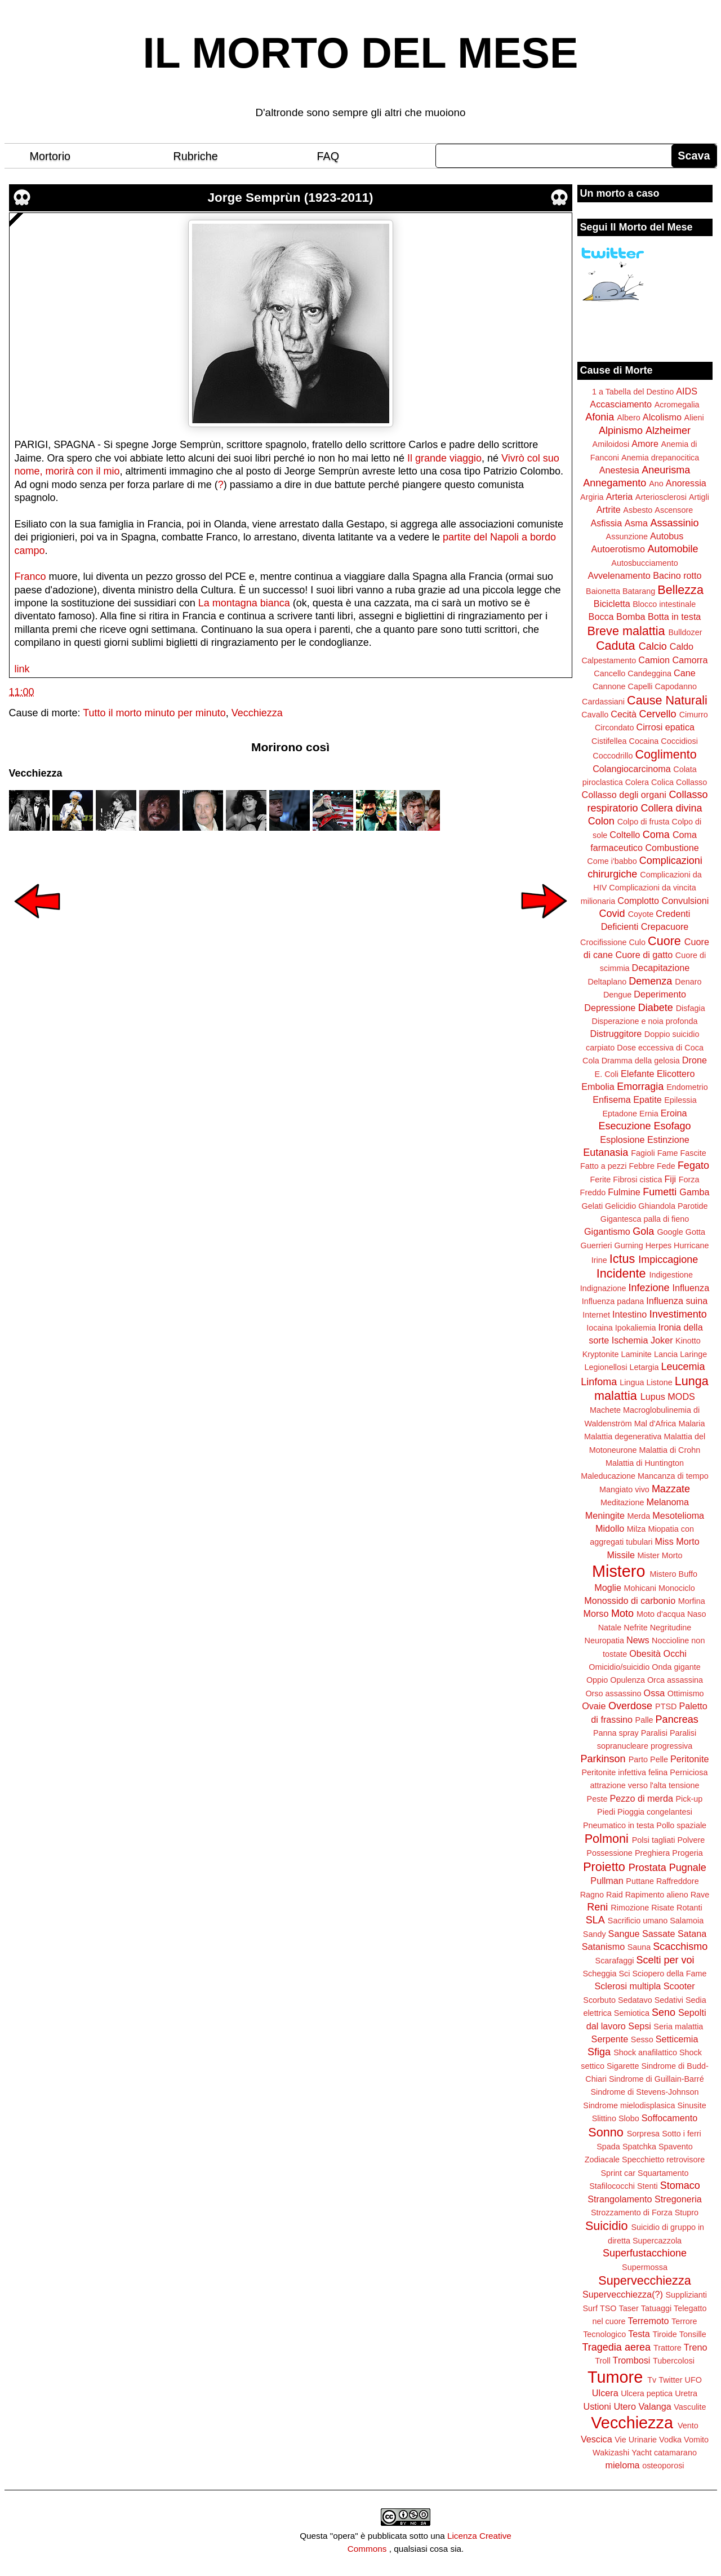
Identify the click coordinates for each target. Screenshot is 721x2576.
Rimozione (630, 1907)
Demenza (650, 981)
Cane (685, 673)
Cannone (609, 686)
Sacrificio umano (637, 1920)
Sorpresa (643, 2133)
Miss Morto (677, 1541)
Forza (689, 1179)
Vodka (670, 2439)
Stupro (686, 2212)
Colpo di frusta (643, 821)
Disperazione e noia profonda (644, 1021)
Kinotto (688, 1340)
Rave (700, 1894)
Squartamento (663, 2173)
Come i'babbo (612, 861)
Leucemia (683, 1366)
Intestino (629, 1314)
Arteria (619, 496)
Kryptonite (600, 1354)
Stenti (647, 2186)
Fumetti (660, 1192)
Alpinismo (621, 430)
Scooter (679, 1986)
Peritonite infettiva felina (625, 1772)
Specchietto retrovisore (663, 2159)
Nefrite (635, 1627)
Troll (602, 2360)
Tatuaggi (656, 2308)
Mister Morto (660, 1555)
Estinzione (668, 1139)
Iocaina (599, 1327)
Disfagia (690, 1008)
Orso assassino (613, 1693)
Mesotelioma (678, 1515)
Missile (621, 1555)
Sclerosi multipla (627, 1986)
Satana (692, 1933)
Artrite (609, 509)
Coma (656, 834)
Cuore (664, 941)
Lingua (632, 1382)
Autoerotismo (618, 549)
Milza (636, 1528)
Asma (636, 523)
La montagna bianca (244, 603)
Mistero (618, 1571)
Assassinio (675, 523)
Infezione (648, 1287)
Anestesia (619, 470)
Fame (667, 1153)
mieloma (622, 2465)
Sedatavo (635, 2000)
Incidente (621, 1273)
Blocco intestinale (664, 604)
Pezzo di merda (641, 1798)
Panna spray (616, 1732)
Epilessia (680, 1100)
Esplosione (622, 1139)
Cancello (609, 673)
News (637, 1640)
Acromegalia (677, 404)
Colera (637, 782)
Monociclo (676, 1588)
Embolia (597, 1086)
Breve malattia (626, 631)
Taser (628, 2308)
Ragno (592, 1894)
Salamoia (687, 1920)
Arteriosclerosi (661, 497)
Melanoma (668, 1502)
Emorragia (640, 1086)
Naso (696, 1614)
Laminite (636, 1354)
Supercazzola (657, 2240)
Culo (637, 942)
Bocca (601, 616)
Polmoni (607, 1839)
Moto (622, 1613)
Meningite (605, 1515)
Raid (614, 1894)
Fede (666, 1165)
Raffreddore (677, 1881)
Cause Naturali (667, 700)
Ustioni (597, 2406)
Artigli (699, 497)
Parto (638, 1759)
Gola (643, 1231)
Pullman (606, 1881)
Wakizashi (611, 2452)
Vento (688, 2425)
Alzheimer (668, 430)
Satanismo (603, 1946)
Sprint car (618, 2173)
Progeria (687, 1852)
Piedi (606, 1811)
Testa (639, 2334)
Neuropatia (604, 1640)
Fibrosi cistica (637, 1179)
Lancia (666, 1354)
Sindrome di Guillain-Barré (656, 2078)
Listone (659, 1382)
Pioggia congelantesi (654, 1811)
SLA (595, 1920)
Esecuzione (624, 1126)
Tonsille (692, 2334)
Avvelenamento (619, 575)
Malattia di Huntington (645, 1462)
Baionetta (603, 591)
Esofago (672, 1126)
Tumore (615, 2377)
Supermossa (644, 2267)
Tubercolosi (674, 2360)
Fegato (693, 1165)
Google (670, 1231)
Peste (597, 1798)
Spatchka (639, 2146)
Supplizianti (686, 2294)
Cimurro (693, 714)
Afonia (599, 417)
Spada (608, 2146)
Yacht (641, 2452)
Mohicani (640, 1588)
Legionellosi (605, 1367)
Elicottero (676, 1073)
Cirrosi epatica (666, 727)
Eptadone (619, 1113)
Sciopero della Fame (670, 1973)
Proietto (604, 1867)
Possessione (609, 1852)
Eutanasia (605, 1152)
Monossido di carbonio (629, 1600)
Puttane (640, 1881)
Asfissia (606, 523)
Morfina (691, 1601)
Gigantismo (607, 1231)
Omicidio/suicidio (619, 1666)
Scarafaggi (614, 1960)
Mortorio (50, 156)
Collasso (691, 782)
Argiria (592, 497)
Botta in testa (674, 616)
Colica (662, 782)
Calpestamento (608, 660)
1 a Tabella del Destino (633, 391)
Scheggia (600, 1973)
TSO (608, 2308)
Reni (597, 1907)
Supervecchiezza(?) (622, 2294)
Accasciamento (621, 404)
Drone (694, 1060)
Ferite (600, 1179)
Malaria (691, 1423)
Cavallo (594, 714)
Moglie (607, 1587)
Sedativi (669, 2000)
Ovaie (594, 1706)
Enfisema (611, 1099)
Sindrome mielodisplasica (629, 2105)
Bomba (630, 616)
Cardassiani (603, 701)
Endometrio (687, 1087)
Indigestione (671, 1274)
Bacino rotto (677, 575)
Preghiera (652, 1852)
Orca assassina (675, 1679)
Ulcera (605, 2393)
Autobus (666, 536)
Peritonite (689, 1759)
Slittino (604, 2118)
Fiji (670, 1179)
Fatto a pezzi (603, 1165)
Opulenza (627, 1679)
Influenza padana (613, 1301)
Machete (605, 1410)
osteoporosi (663, 2465)
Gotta (695, 1231)
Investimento (678, 1314)
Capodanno (676, 686)
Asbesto (637, 510)
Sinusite (691, 2105)
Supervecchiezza (644, 2280)
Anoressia (686, 483)
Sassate (658, 1933)
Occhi (675, 1653)
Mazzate (671, 1489)
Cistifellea (608, 741)
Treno (695, 2347)
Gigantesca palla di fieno (644, 1218)
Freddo (593, 1192)
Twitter (670, 2379)
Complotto (638, 900)
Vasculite (690, 2406)
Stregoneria (678, 2199)
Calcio (653, 646)
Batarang (638, 591)
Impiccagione (668, 1259)
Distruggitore (616, 1033)
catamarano (675, 2452)
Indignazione (603, 1288)
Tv (651, 2379)
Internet (596, 1314)
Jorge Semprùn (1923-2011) (290, 197)
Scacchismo (680, 1946)
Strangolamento (620, 2199)
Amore (644, 443)
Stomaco (680, 2185)
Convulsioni (685, 900)
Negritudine (671, 1627)
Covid (612, 913)
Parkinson (603, 1758)
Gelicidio (620, 1206)
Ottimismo (685, 1693)
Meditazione (622, 1502)
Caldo (681, 646)
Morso (595, 1613)
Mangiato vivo (624, 1489)
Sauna (639, 1947)
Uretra (686, 2393)
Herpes (658, 1245)
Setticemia (677, 2039)
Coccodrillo (613, 755)
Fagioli (643, 1153)
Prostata (647, 1867)
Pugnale (687, 1867)
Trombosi (632, 2360)
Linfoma (599, 1381)
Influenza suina (676, 1301)
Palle (644, 1719)
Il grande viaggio (444, 458)
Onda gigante (676, 1666)
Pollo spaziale (681, 1825)
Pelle (659, 1759)
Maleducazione (608, 1475)
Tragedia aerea (616, 2347)
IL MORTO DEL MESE (360, 53)
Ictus (622, 1259)
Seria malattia (678, 2026)
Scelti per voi (665, 1960)
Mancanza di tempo (673, 1475)
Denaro (688, 981)
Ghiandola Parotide (672, 1206)
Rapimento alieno (656, 1894)
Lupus (652, 1396)
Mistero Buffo (673, 1574)
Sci (624, 1973)
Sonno (605, 2132)
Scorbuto (599, 2000)
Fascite (693, 1153)
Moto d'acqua (661, 1614)
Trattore (667, 2347)
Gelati (592, 1206)
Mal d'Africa (655, 1423)
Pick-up (688, 1798)
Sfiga (599, 2052)
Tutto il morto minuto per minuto (154, 713)
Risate (662, 1907)
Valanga (655, 2406)
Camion (654, 660)
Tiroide (664, 2334)
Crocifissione (603, 942)
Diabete (655, 1007)
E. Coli (606, 1074)
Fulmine (624, 1192)
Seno (663, 2012)
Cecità (624, 714)
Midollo (609, 1528)
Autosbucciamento (644, 562)
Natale (610, 1627)
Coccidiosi (679, 741)
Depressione (609, 1008)
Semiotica (631, 2013)
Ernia (648, 1113)
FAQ (328, 156)
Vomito (696, 2439)
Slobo (628, 2118)
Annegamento (614, 483)
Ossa (654, 1693)
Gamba (694, 1192)
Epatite (647, 1099)
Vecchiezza (257, 713)
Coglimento (665, 754)
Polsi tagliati (653, 1840)
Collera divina (671, 808)
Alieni (694, 417)
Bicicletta (612, 603)
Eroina (674, 1113)
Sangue (624, 1933)
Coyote (641, 914)
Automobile (672, 549)
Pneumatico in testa (618, 1825)
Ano (656, 483)
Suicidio (606, 2226)
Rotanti (689, 1907)
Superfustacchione (645, 2253)
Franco (30, 576)
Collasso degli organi (624, 795)
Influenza (691, 1288)
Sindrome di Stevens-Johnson (645, 2091)
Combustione (671, 848)
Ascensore (674, 510)
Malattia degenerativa (623, 1436)
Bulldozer (685, 632)
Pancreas (677, 1719)
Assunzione (627, 536)
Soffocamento (670, 2118)
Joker (662, 1340)
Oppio (597, 1679)
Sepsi (639, 2026)
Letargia (643, 1367)
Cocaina (643, 741)
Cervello (658, 714)
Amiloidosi (611, 444)
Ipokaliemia (635, 1327)
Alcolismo (662, 417)
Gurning (629, 1245)
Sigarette (623, 2065)
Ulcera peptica (647, 2393)
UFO (693, 2379)
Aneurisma (666, 470)
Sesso (642, 2039)
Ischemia (630, 1340)
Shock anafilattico (645, 2052)
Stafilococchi (612, 2186)
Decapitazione (661, 968)
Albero (628, 417)
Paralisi (654, 1732)
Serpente (610, 2039)
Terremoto (648, 2321)
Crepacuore (665, 926)
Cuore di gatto (644, 955)
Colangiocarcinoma (632, 769)
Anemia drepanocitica (660, 457)
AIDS (686, 391)
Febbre (642, 1165)
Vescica (596, 2439)
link (22, 669)
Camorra (690, 660)
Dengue (617, 994)
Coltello (624, 835)
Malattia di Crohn (670, 1450)
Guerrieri (596, 1245)
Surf (589, 2308)
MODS (681, 1396)
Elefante (637, 1073)
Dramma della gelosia (641, 1060)
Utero (624, 2406)
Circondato (614, 727)
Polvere (691, 1840)
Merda (639, 1515)
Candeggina (649, 673)
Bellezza (680, 590)
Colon (601, 821)
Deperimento (660, 994)
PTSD (666, 1706)
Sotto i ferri (681, 2133)
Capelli (640, 686)
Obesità (645, 1653)
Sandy (594, 1934)
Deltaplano (607, 981)
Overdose (630, 1706)
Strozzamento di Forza (632, 2212)
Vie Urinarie (636, 2439)
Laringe (693, 1354)
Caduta (615, 646)
